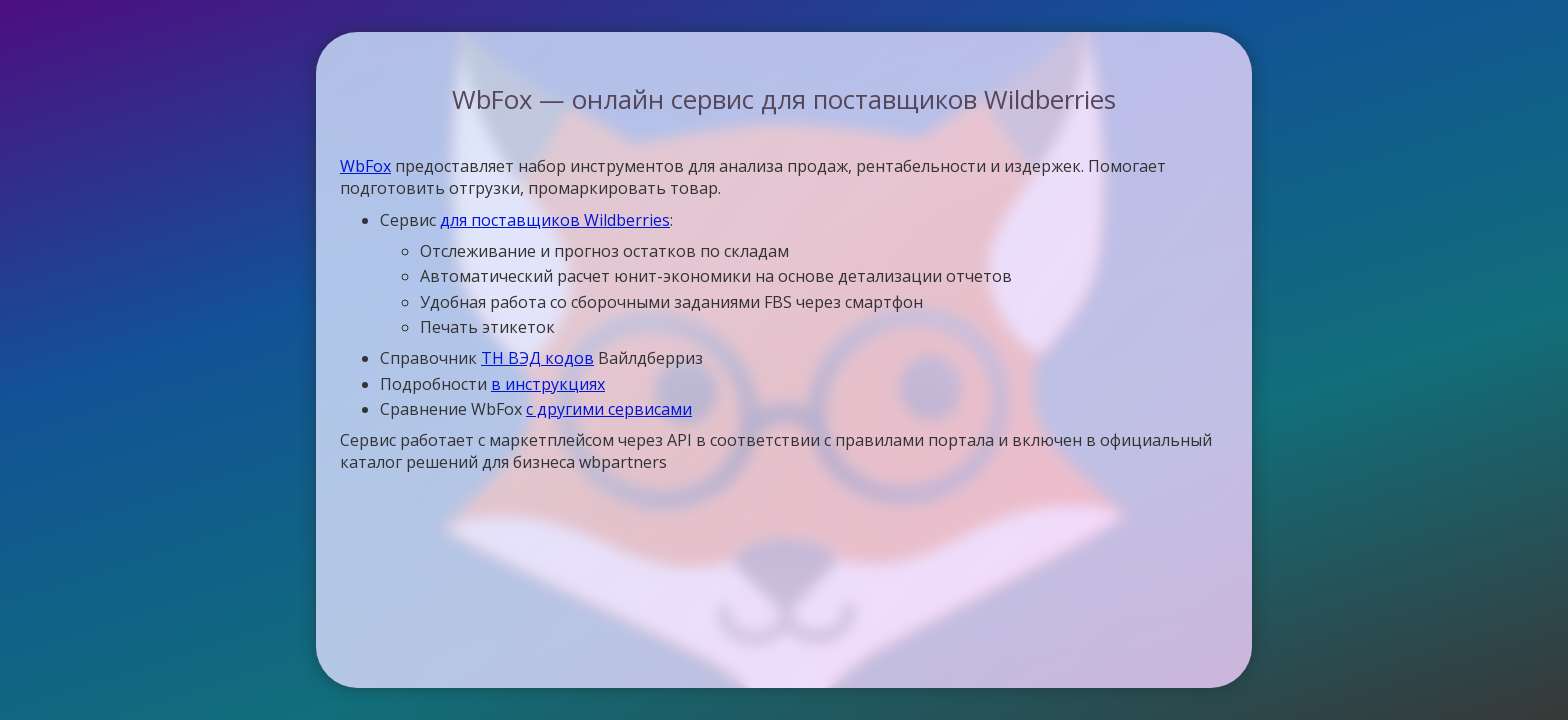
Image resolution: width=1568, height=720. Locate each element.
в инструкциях (548, 384)
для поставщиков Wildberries (555, 220)
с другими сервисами (609, 409)
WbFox (365, 166)
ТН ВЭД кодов (537, 358)
